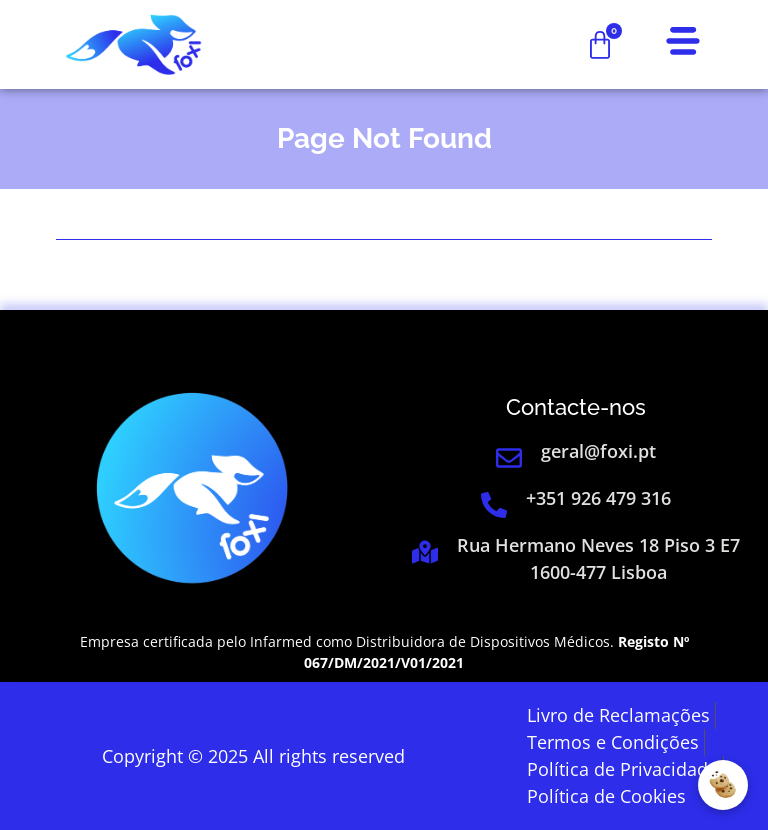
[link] (133, 44)
